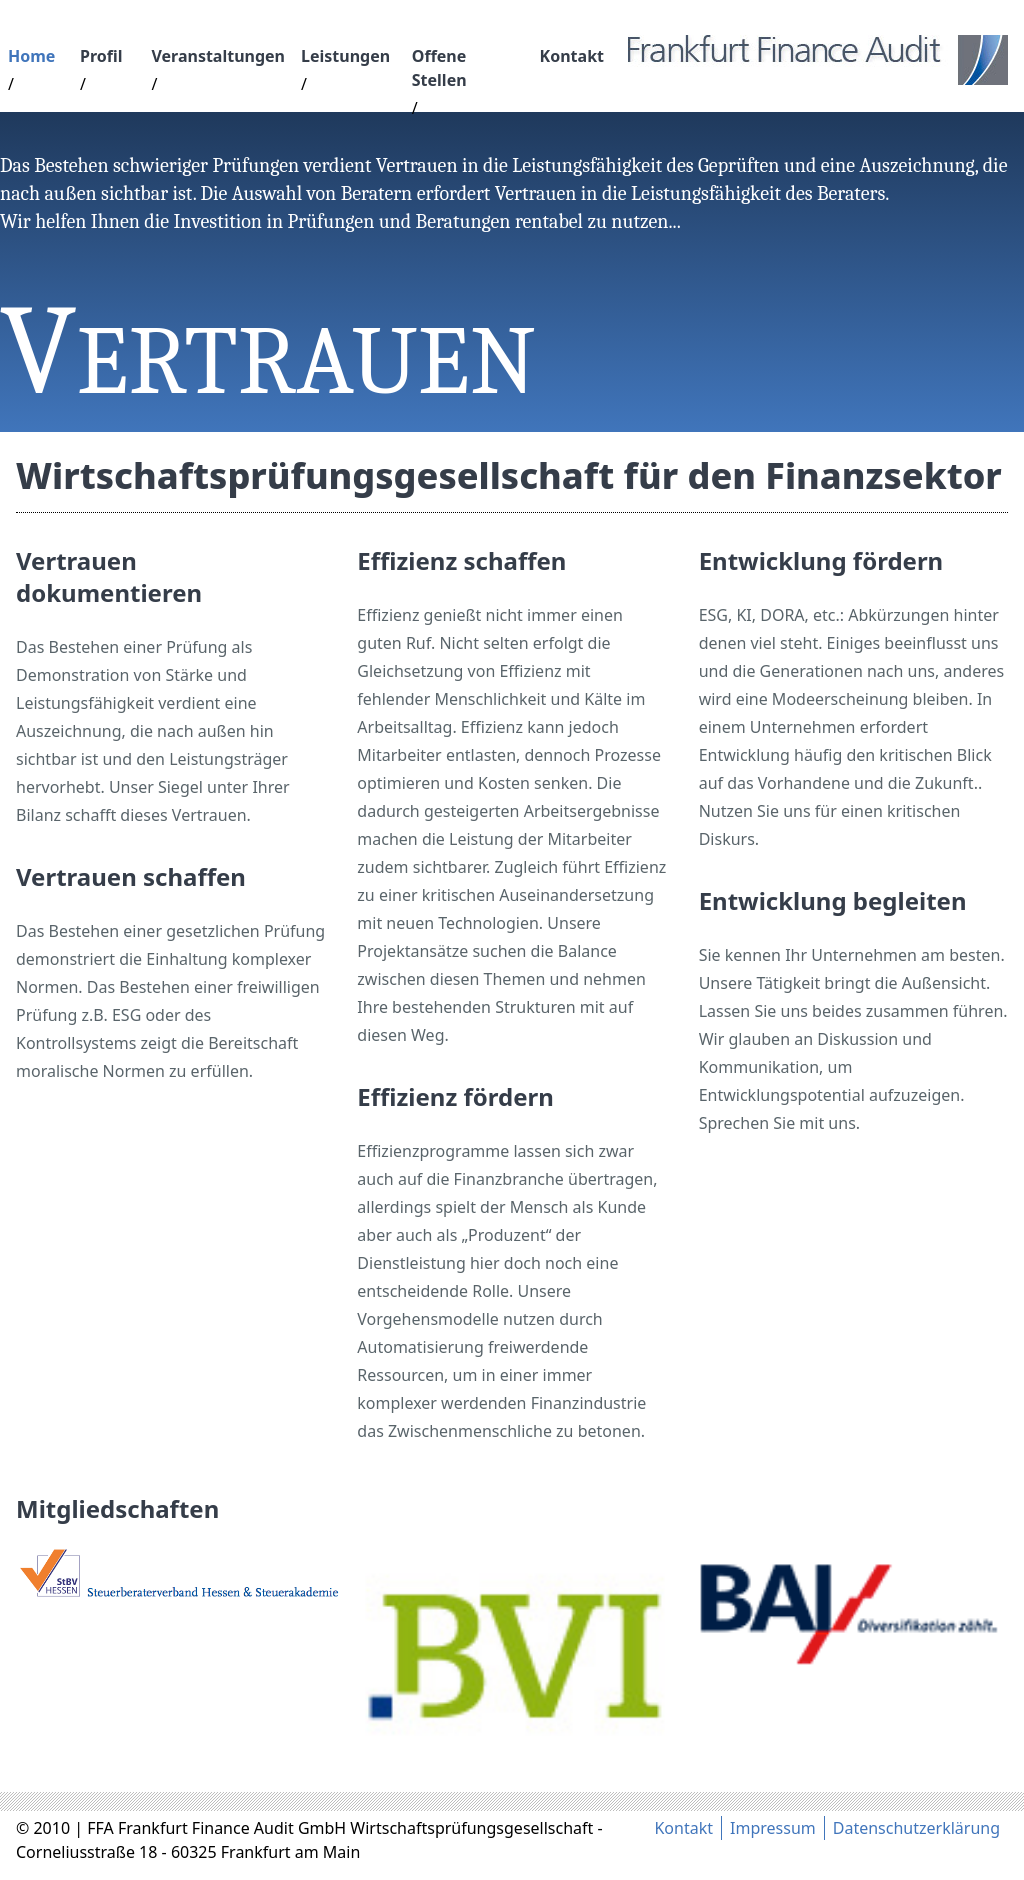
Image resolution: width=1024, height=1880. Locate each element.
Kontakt (572, 56)
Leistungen (345, 56)
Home (31, 56)
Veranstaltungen (218, 56)
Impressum (773, 1828)
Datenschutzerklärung (916, 1828)
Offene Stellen (439, 68)
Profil (101, 56)
